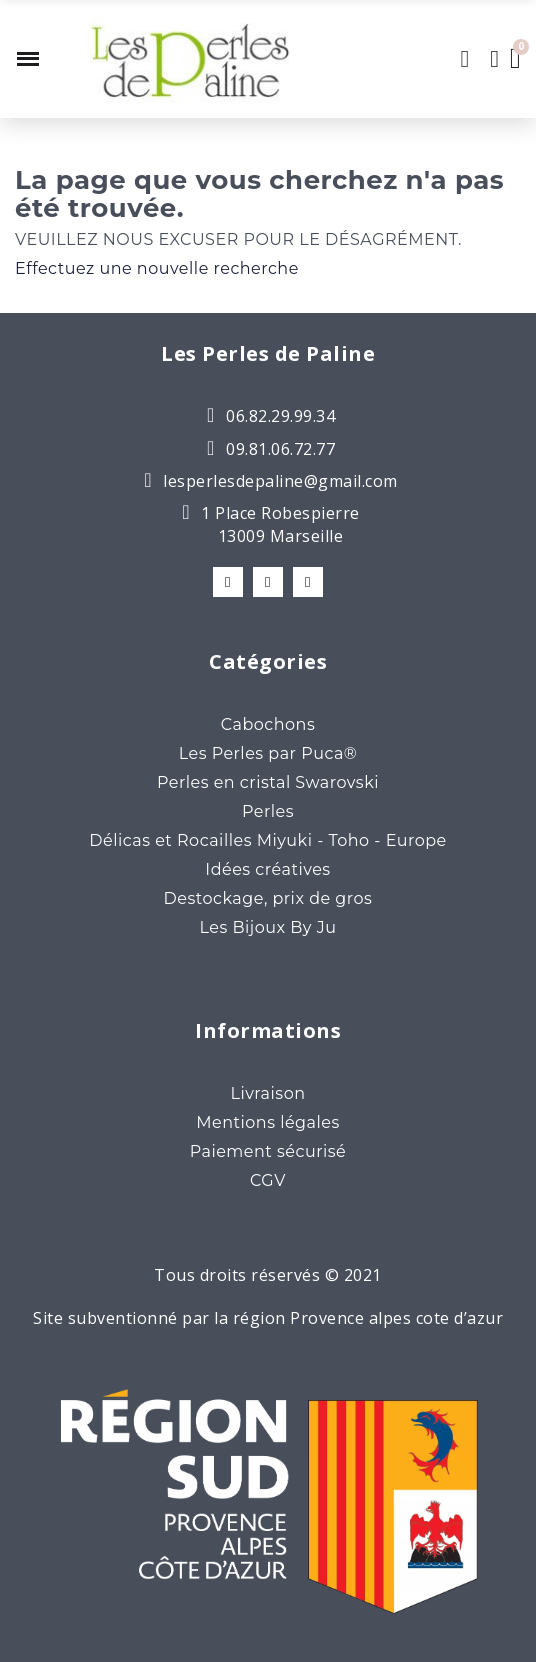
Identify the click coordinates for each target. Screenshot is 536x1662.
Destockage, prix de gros (268, 898)
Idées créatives (267, 869)
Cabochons (268, 724)
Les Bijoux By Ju (268, 927)
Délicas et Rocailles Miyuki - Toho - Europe (268, 840)
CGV (268, 1180)
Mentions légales (268, 1122)
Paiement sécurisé (268, 1151)
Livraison (267, 1093)
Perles (268, 811)
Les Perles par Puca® (268, 753)
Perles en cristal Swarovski (268, 782)
